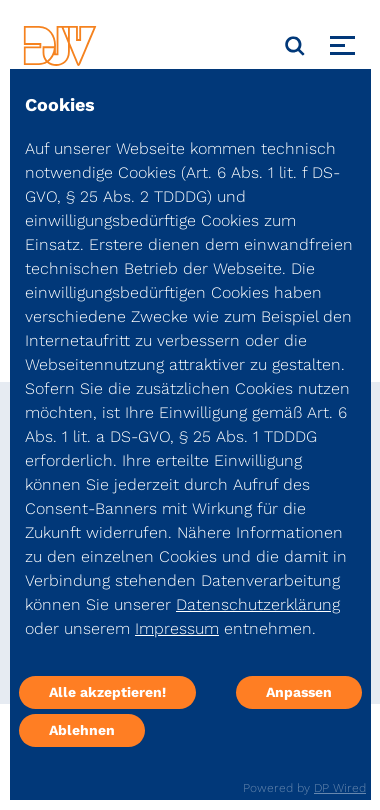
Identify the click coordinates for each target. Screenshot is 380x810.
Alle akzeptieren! (107, 692)
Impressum (177, 628)
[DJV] (60, 45)
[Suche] (295, 46)
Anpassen (299, 692)
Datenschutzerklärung (258, 604)
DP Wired (340, 788)
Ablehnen (82, 730)
